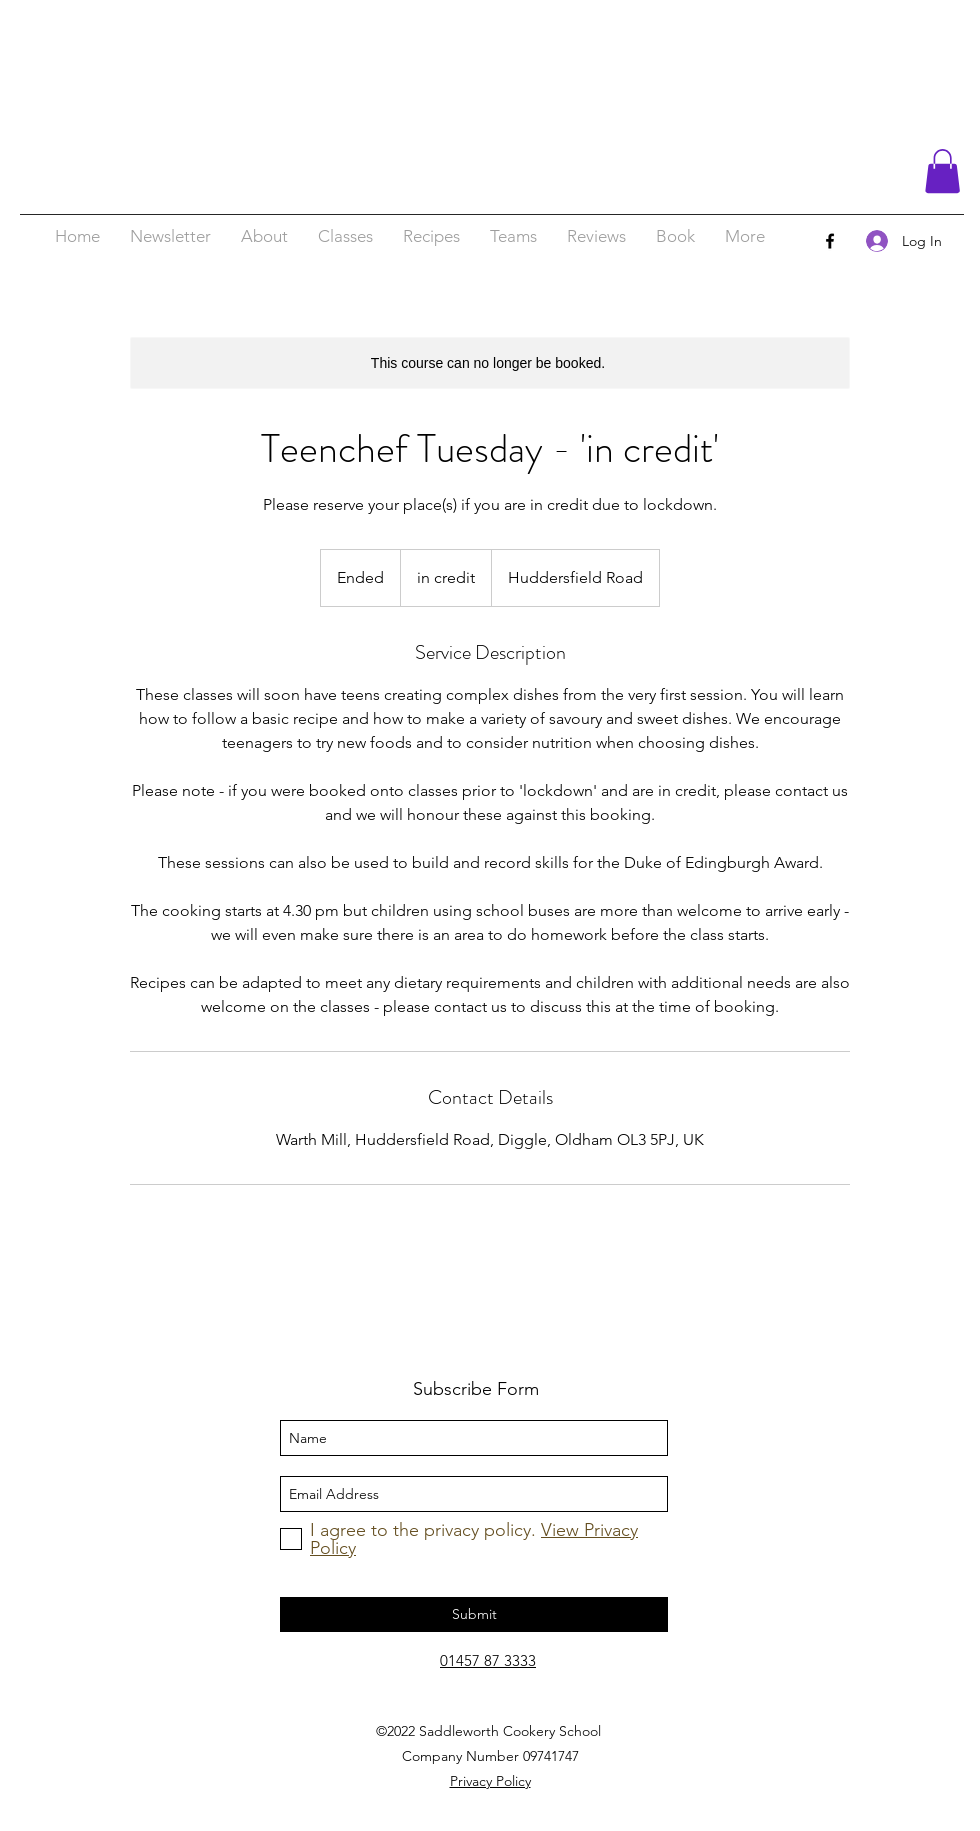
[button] (942, 171)
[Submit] (474, 1614)
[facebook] (830, 241)
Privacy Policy (490, 1781)
